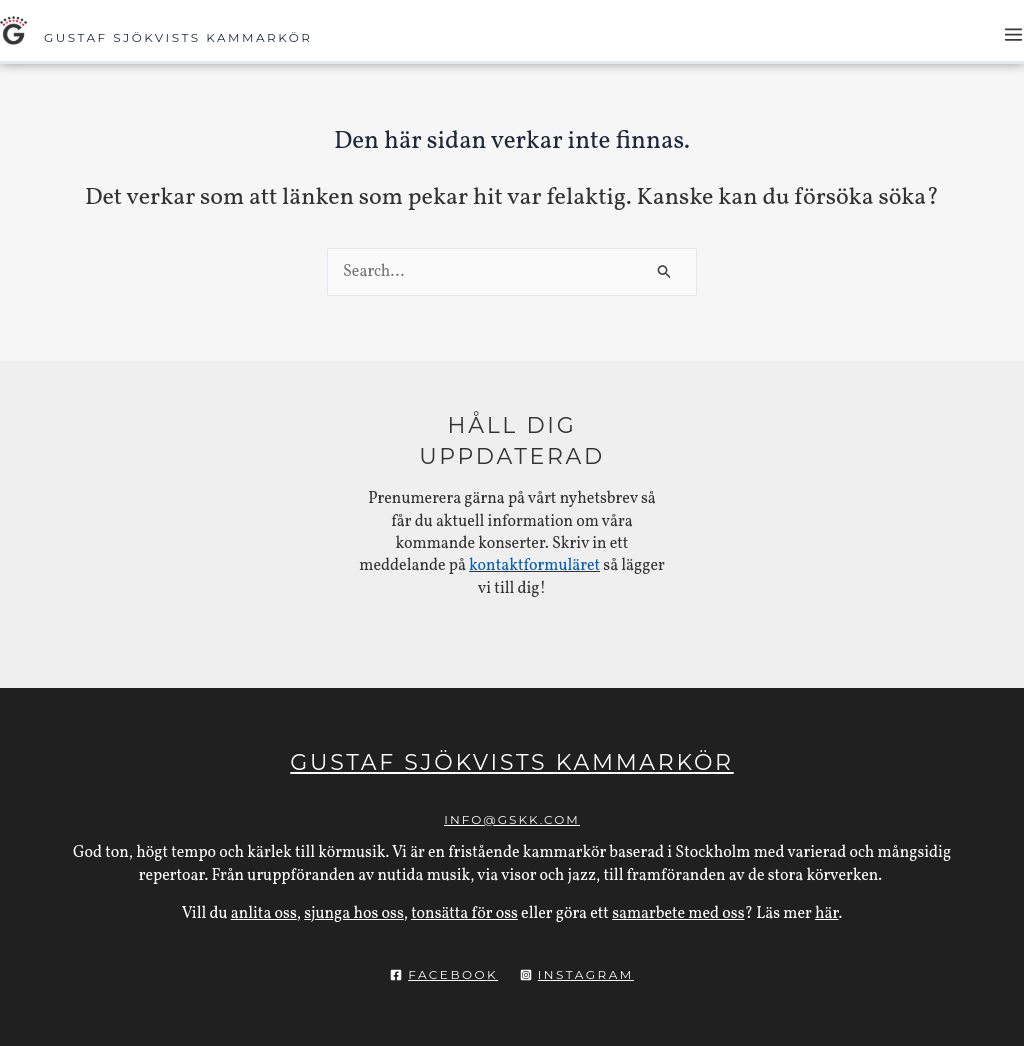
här (827, 914)
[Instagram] (577, 975)
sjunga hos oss (354, 914)
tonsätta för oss (464, 914)
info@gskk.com (512, 819)
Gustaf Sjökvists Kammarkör (178, 37)
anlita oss (264, 914)
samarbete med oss (678, 914)
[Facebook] (444, 975)
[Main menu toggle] (1013, 34)
